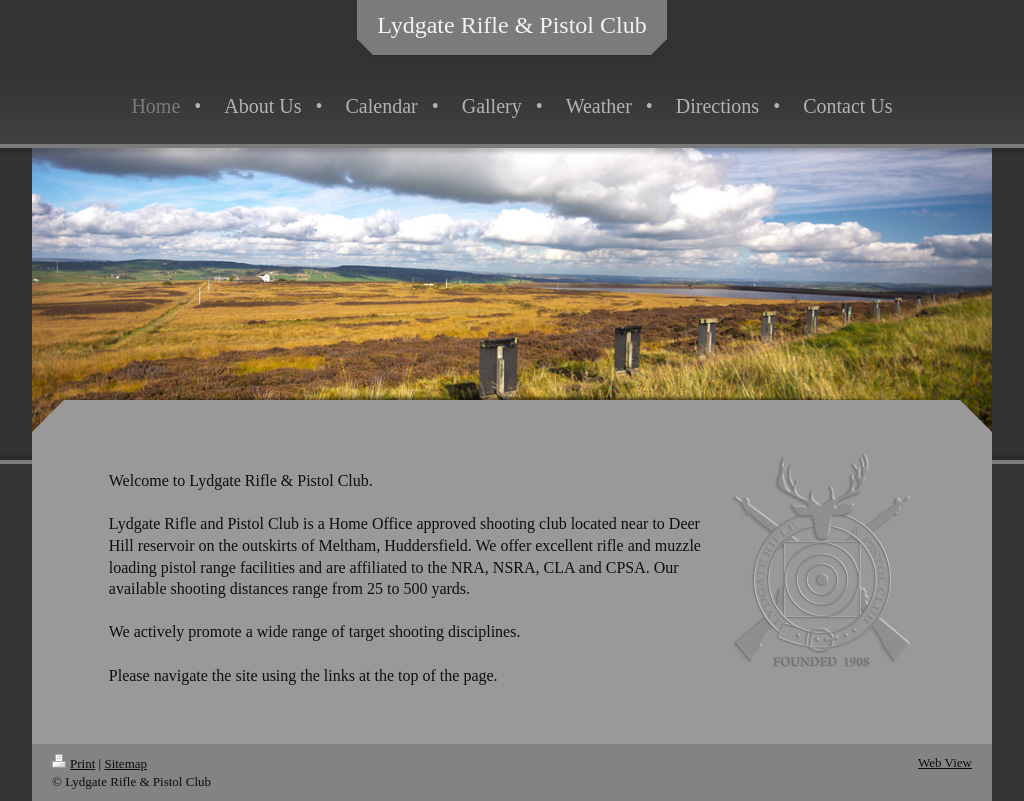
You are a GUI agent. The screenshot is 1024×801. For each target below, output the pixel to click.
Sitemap (125, 763)
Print (73, 763)
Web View (945, 762)
